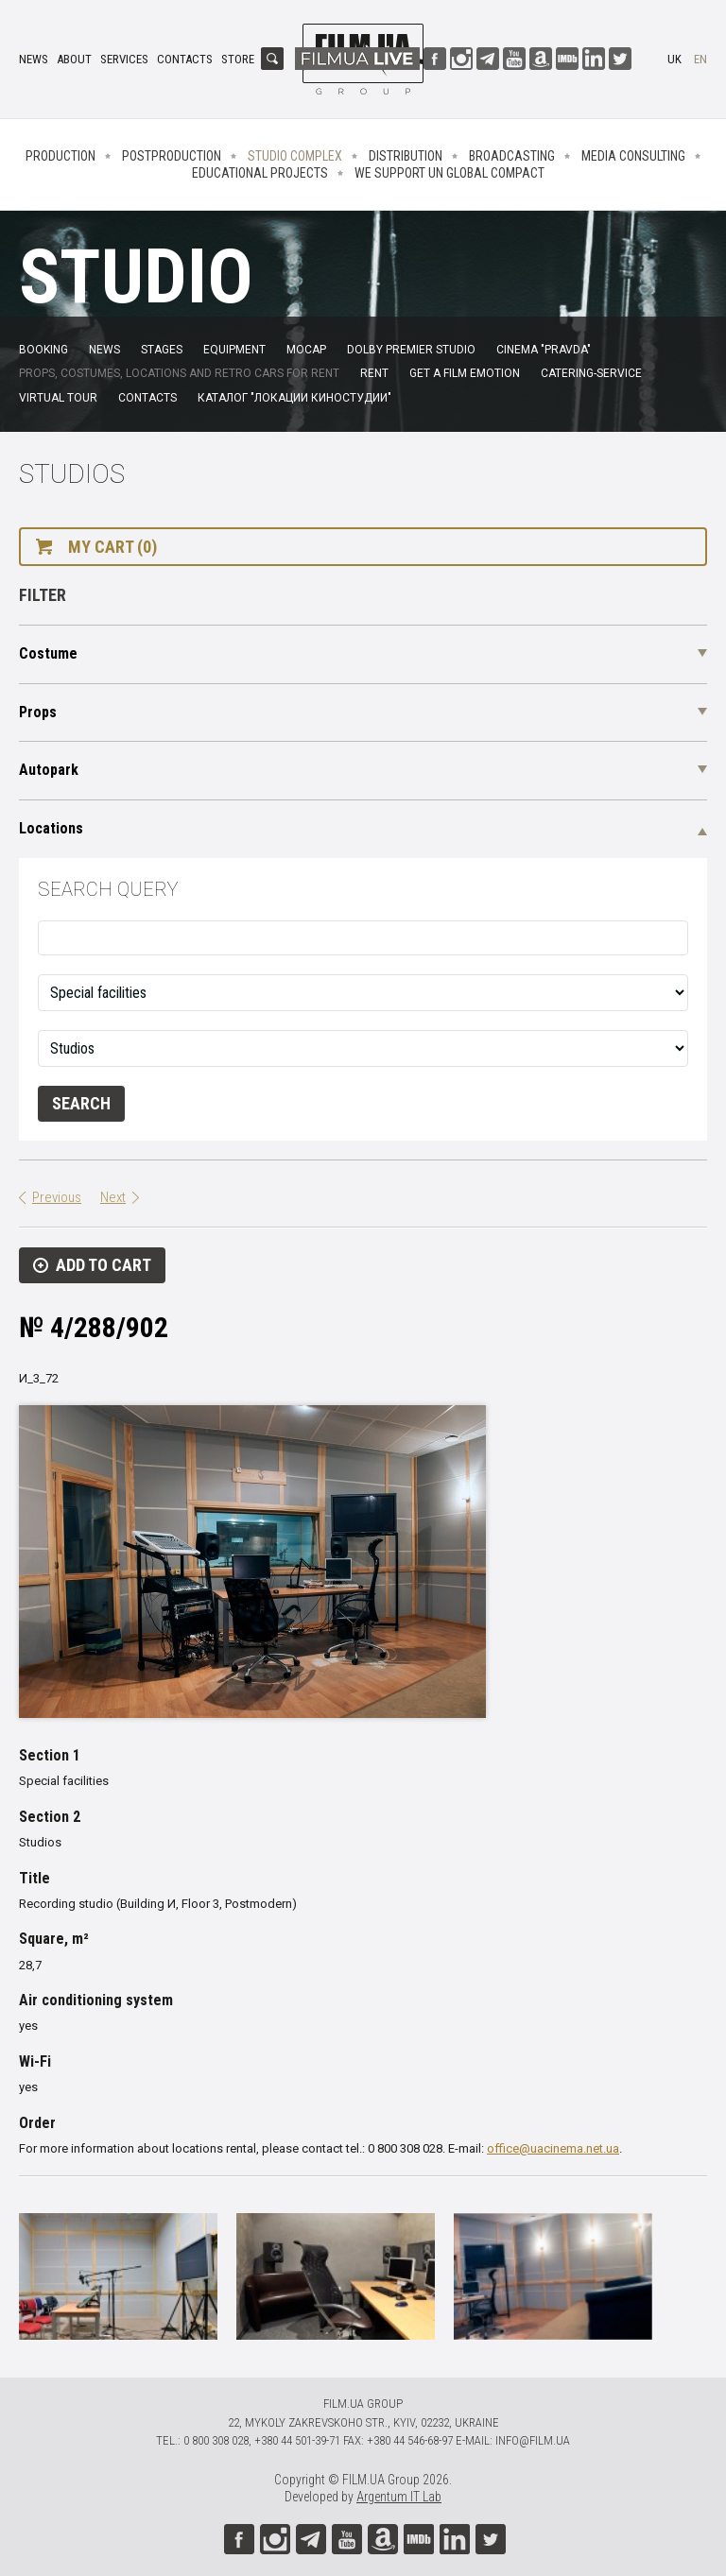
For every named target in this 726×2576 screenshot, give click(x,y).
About (74, 59)
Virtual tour (58, 397)
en (700, 59)
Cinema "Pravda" (543, 349)
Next (113, 1197)
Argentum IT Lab (398, 2496)
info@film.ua (532, 2440)
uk (674, 59)
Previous (56, 1197)
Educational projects (260, 172)
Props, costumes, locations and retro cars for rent (179, 373)
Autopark (48, 770)
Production (60, 155)
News (33, 59)
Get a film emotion (464, 373)
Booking (43, 349)
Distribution (405, 155)
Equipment (234, 349)
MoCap (306, 349)
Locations (51, 828)
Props (38, 712)
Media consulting (633, 155)
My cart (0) (112, 547)
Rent (374, 373)
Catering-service (591, 373)
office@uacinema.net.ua (553, 2148)
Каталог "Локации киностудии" (294, 397)
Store (237, 59)
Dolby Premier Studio (411, 349)
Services (124, 59)
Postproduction (171, 155)
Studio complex (295, 155)
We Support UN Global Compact (449, 172)
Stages (161, 349)
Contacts (185, 59)
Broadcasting (512, 155)
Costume (48, 653)
